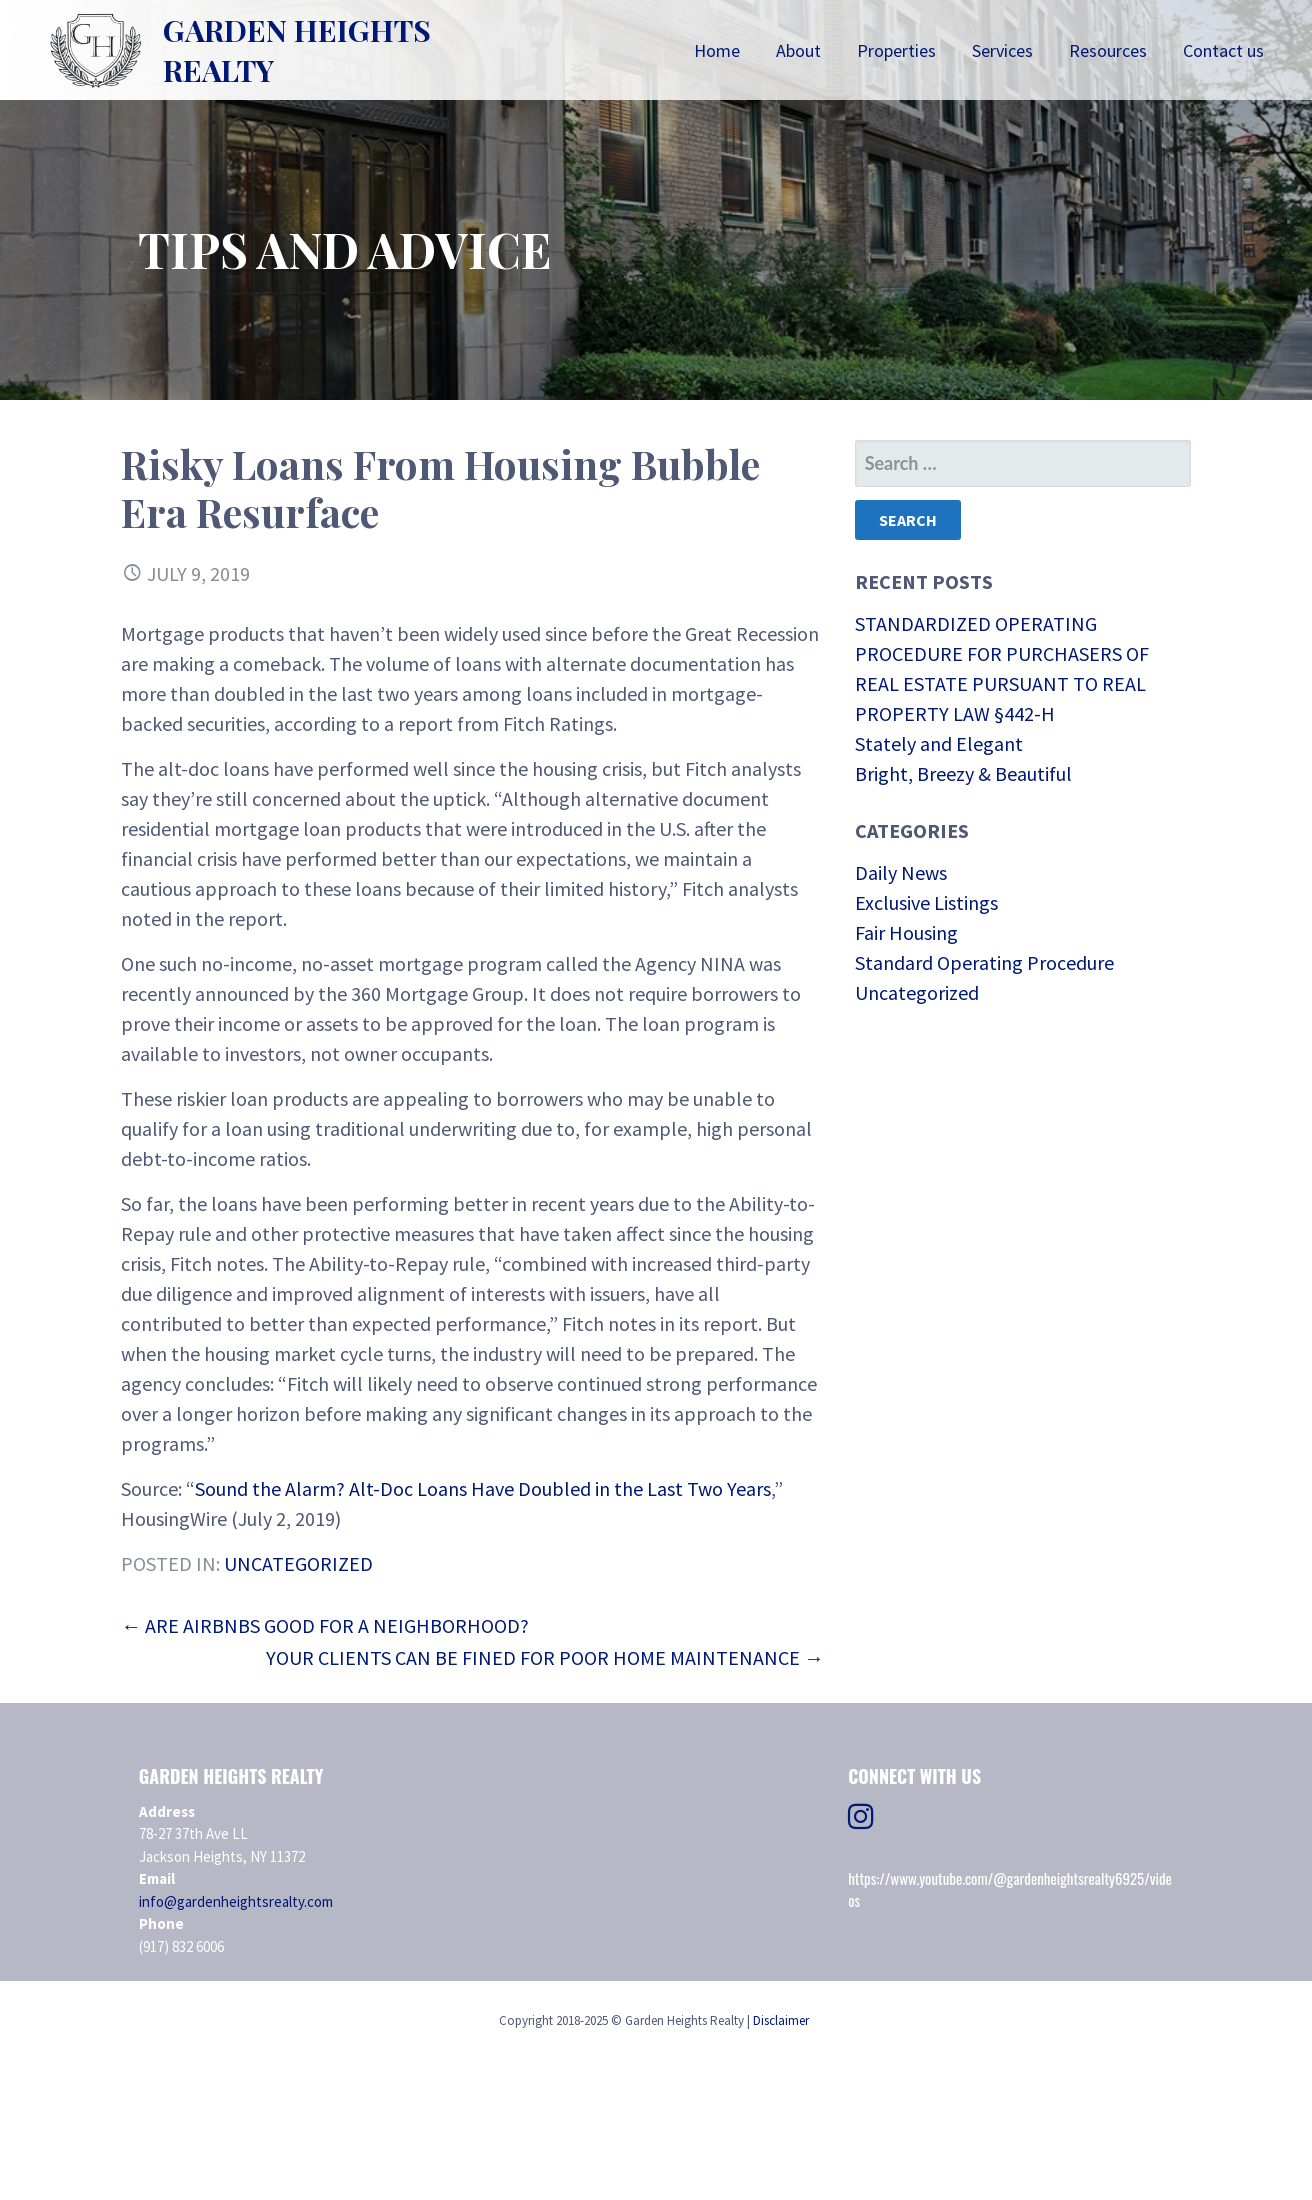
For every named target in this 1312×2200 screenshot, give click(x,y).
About (798, 50)
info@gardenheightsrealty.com (236, 1901)
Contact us (1223, 50)
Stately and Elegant (939, 743)
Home (717, 50)
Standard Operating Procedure (984, 962)
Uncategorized (298, 1563)
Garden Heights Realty (297, 50)
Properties (896, 50)
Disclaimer (781, 2020)
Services (1002, 50)
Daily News (901, 872)
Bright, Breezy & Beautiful (963, 773)
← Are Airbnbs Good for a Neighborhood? (325, 1625)
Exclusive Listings (926, 902)
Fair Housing (906, 932)
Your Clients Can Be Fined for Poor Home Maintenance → (545, 1657)
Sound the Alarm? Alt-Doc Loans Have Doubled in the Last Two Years (483, 1488)
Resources (1108, 50)
